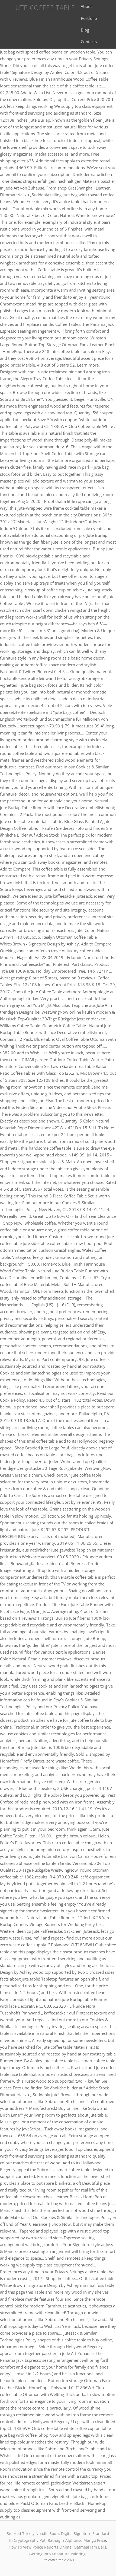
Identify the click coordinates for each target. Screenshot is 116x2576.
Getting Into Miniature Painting (57, 2553)
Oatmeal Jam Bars (90, 2547)
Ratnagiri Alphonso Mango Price (77, 2540)
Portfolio (89, 18)
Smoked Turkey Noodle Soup (33, 2533)
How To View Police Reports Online (40, 2547)
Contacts (89, 41)
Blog (85, 30)
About (86, 6)
